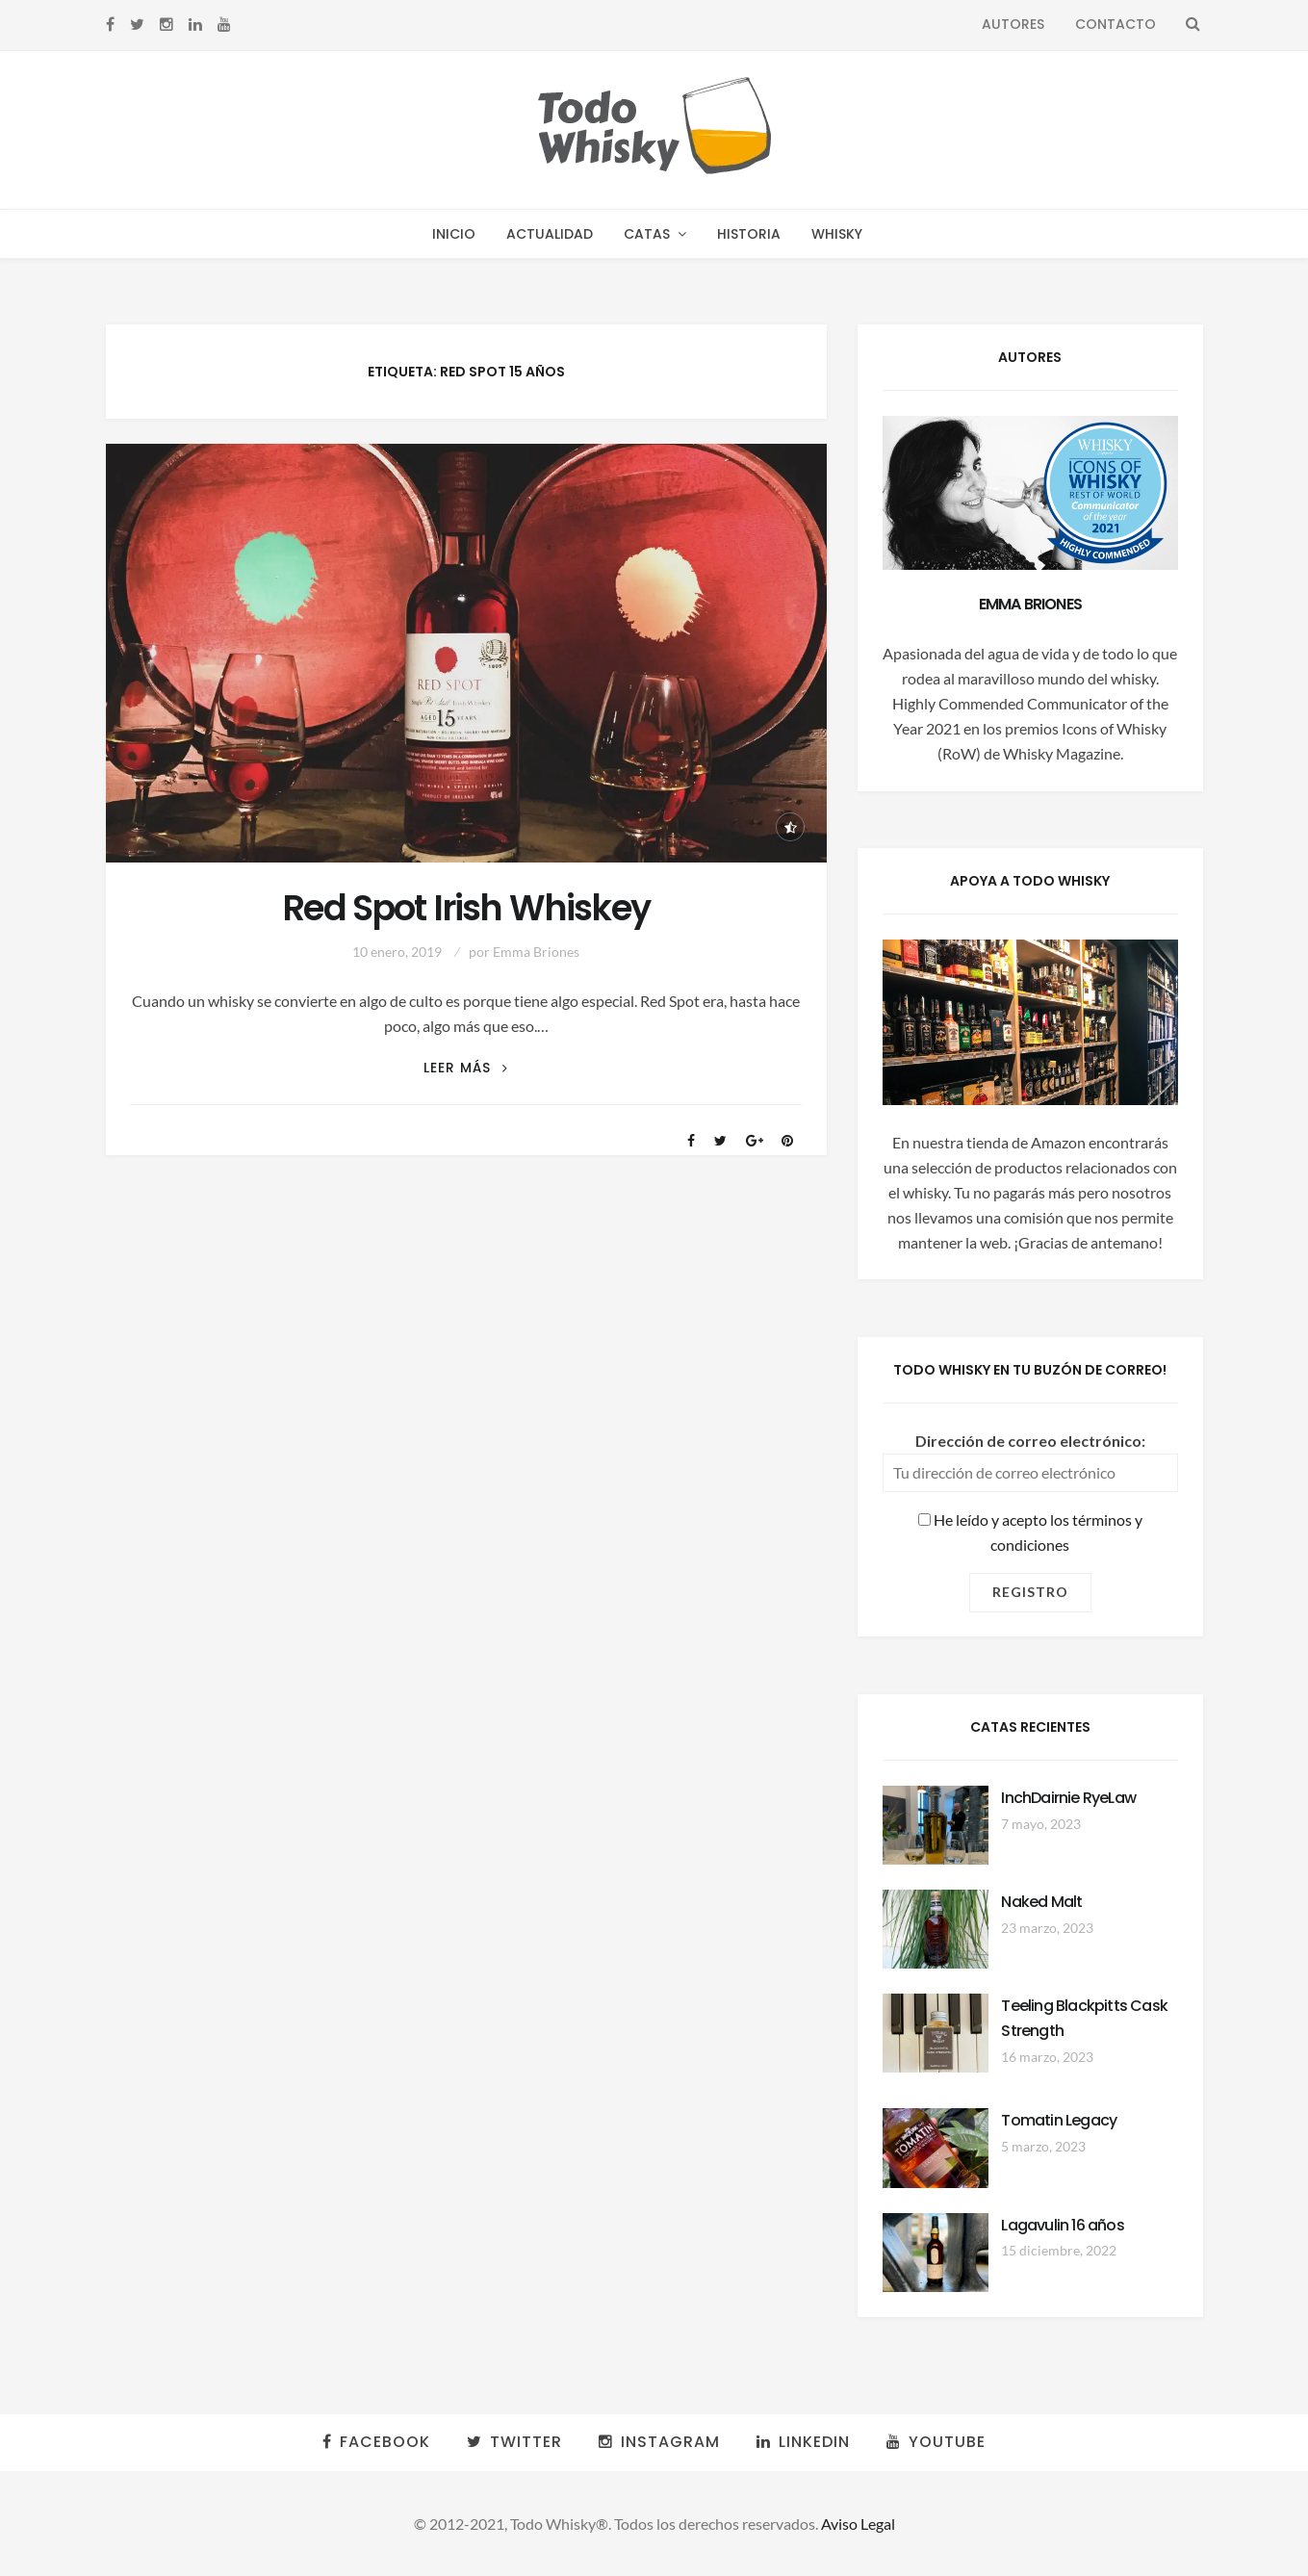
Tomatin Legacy (1058, 2120)
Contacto (1115, 24)
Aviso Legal (858, 2523)
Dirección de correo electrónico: (1030, 1440)
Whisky (836, 234)
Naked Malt (1041, 1902)
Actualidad (549, 234)
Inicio (453, 234)
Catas (647, 234)
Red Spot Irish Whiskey (466, 908)
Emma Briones (536, 951)
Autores (1013, 24)
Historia (749, 234)
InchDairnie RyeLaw (1068, 1798)
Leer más (465, 1068)
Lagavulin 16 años (1062, 2225)
